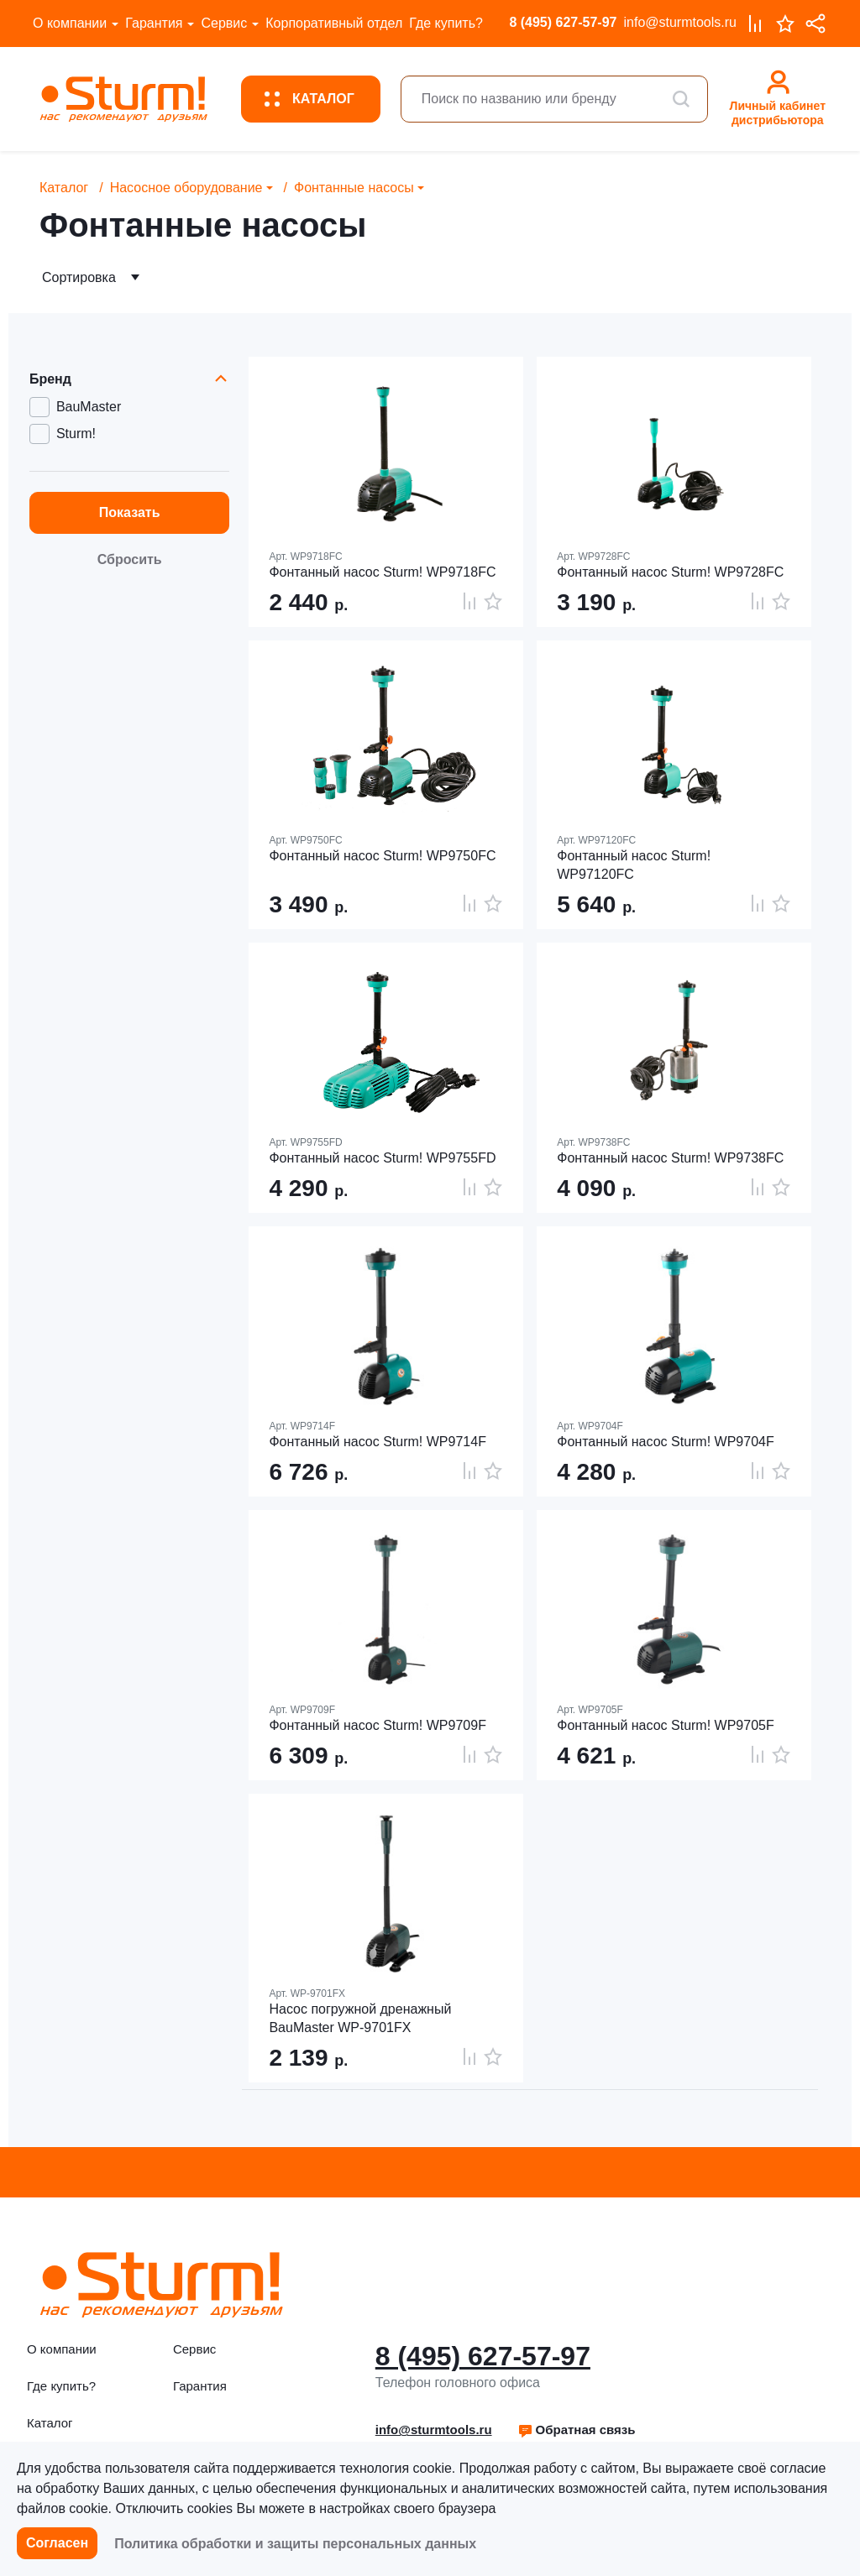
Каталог (63, 187)
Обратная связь (576, 2429)
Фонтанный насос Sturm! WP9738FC (670, 1158)
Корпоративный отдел (333, 23)
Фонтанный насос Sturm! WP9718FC (382, 572)
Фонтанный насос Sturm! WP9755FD (382, 1158)
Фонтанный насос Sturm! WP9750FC (382, 856)
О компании (70, 23)
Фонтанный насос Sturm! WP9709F (377, 1725)
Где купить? (446, 23)
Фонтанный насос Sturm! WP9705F (665, 1725)
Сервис (224, 23)
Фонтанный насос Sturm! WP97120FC (634, 865)
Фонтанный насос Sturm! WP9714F (377, 1441)
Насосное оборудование (186, 187)
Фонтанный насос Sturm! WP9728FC (670, 572)
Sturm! (76, 433)
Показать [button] (129, 512)
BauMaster (88, 407)
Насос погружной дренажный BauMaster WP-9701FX (360, 2018)
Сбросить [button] (129, 559)
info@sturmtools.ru (680, 22)
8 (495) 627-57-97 (562, 22)
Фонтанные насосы (354, 187)
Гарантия (153, 23)
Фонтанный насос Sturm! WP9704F (665, 1441)
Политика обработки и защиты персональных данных (295, 2544)
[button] (576, 2430)
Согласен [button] (57, 2543)
